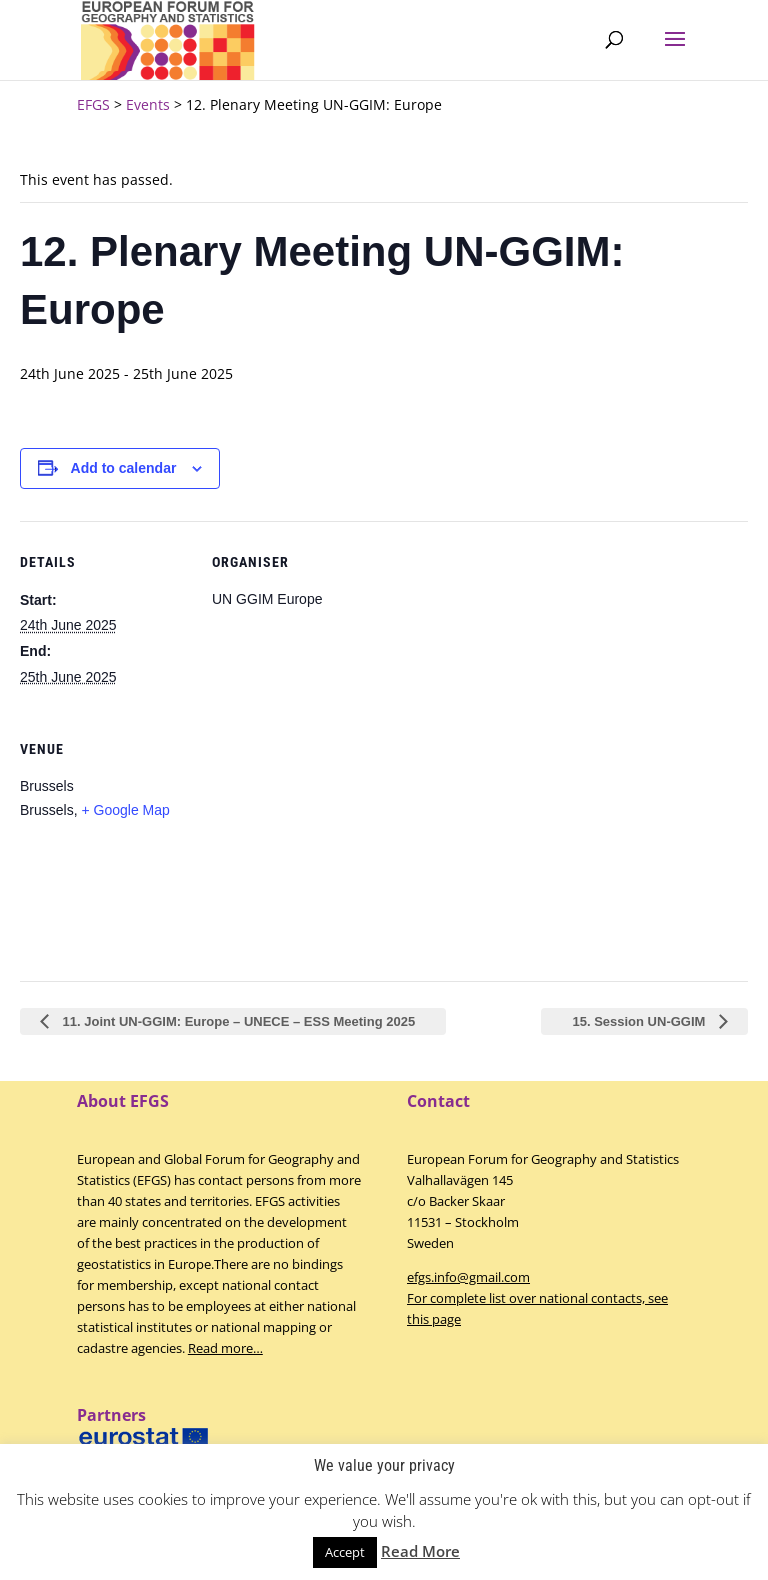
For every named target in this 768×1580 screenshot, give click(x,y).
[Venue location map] (317, 845)
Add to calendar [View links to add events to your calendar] (124, 468)
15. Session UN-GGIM (640, 1021)
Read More (420, 1551)
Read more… (225, 1348)
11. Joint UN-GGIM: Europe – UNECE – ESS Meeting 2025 (237, 1021)
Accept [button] (345, 1552)
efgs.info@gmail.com (468, 1277)
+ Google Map (125, 810)
